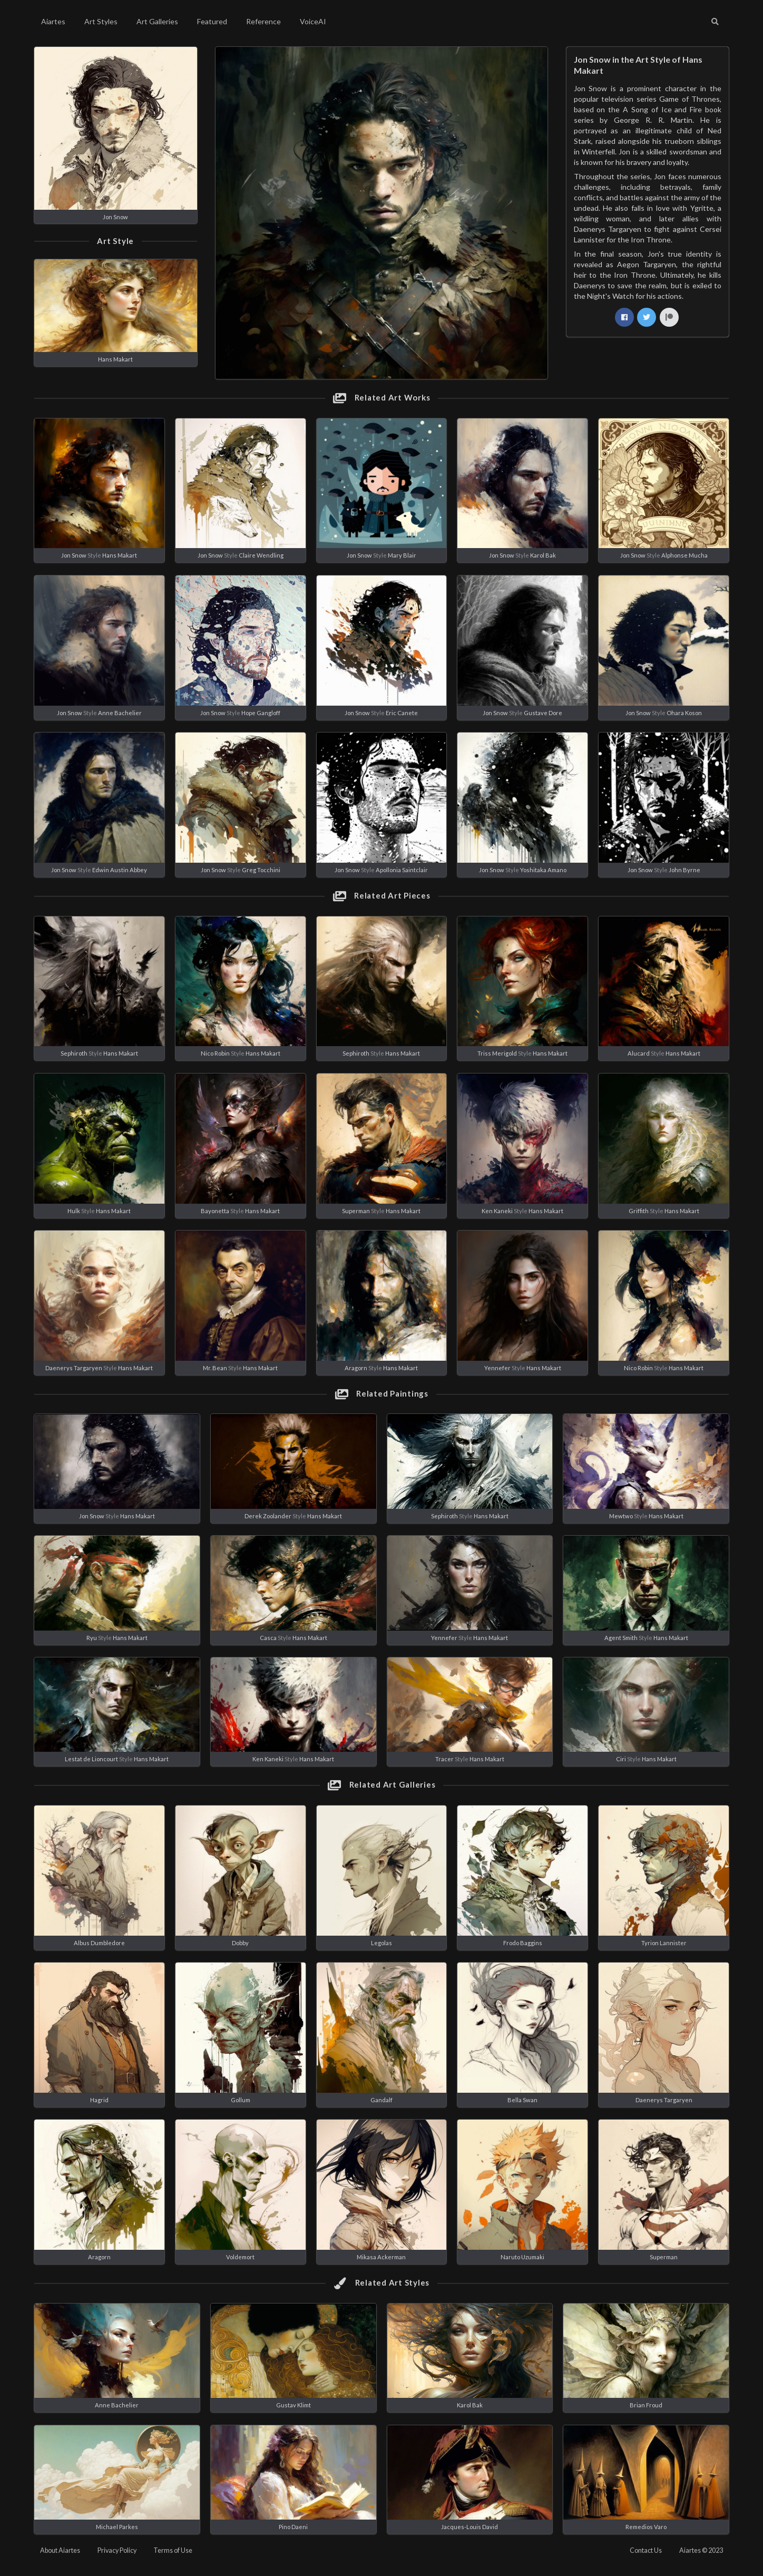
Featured (212, 21)
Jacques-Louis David (469, 2526)
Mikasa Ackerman (381, 2256)
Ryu (91, 1637)
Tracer (444, 1758)
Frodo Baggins (522, 1942)
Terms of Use (172, 2550)
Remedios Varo (646, 2526)
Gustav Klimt (293, 2405)
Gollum (240, 2099)
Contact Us (646, 2550)
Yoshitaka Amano (543, 869)
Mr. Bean (215, 1367)
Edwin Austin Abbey (119, 869)
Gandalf (381, 2099)
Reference (263, 21)
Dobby (240, 1942)
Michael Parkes (117, 2526)
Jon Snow (115, 216)
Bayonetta (215, 1210)
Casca (268, 1637)
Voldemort (240, 2256)
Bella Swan (522, 2099)
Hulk (73, 1210)
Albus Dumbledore (99, 1942)
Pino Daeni (293, 2526)
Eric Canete (402, 712)
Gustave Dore (543, 712)
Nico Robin (215, 1053)
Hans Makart (115, 359)
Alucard (639, 1053)
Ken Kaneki (497, 1210)
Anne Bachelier (120, 712)
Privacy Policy (116, 2550)
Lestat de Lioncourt (91, 1758)
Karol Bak (543, 555)
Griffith (639, 1210)
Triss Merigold (497, 1053)
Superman (356, 1210)
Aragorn (356, 1367)
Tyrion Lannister (664, 1942)
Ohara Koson (684, 712)
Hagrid (99, 2099)
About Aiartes (60, 2550)
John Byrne (684, 869)
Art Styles (101, 21)
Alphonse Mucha (684, 555)
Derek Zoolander (267, 1516)
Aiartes (53, 21)
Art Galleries (157, 21)
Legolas (381, 1942)
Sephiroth (74, 1053)
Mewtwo (621, 1516)
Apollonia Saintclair (402, 869)
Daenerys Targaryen (73, 1367)
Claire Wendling (261, 555)
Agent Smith (621, 1637)
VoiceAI (313, 21)
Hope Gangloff (260, 712)
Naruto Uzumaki (522, 2256)
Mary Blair (402, 555)
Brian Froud (646, 2405)
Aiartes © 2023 (701, 2550)
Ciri (621, 1758)
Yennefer (497, 1367)
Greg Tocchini (261, 869)
